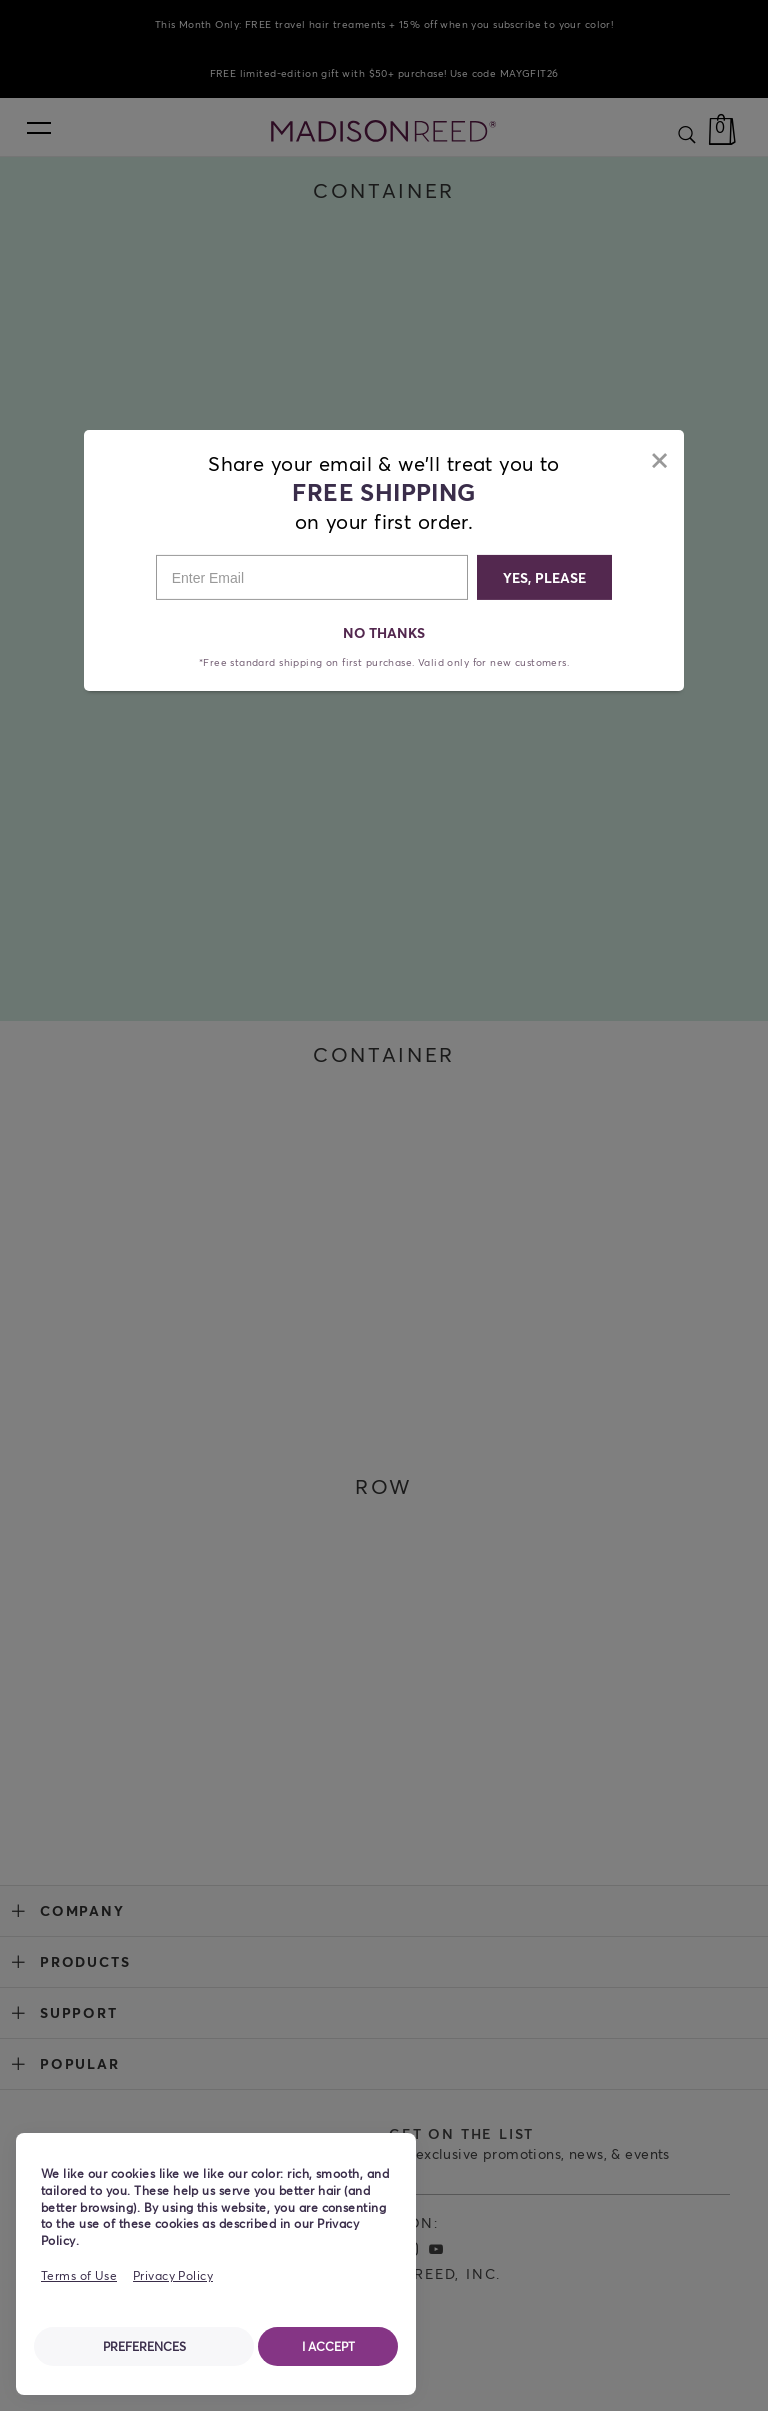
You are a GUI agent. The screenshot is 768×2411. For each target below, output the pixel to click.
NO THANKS (384, 632)
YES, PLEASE (544, 576)
